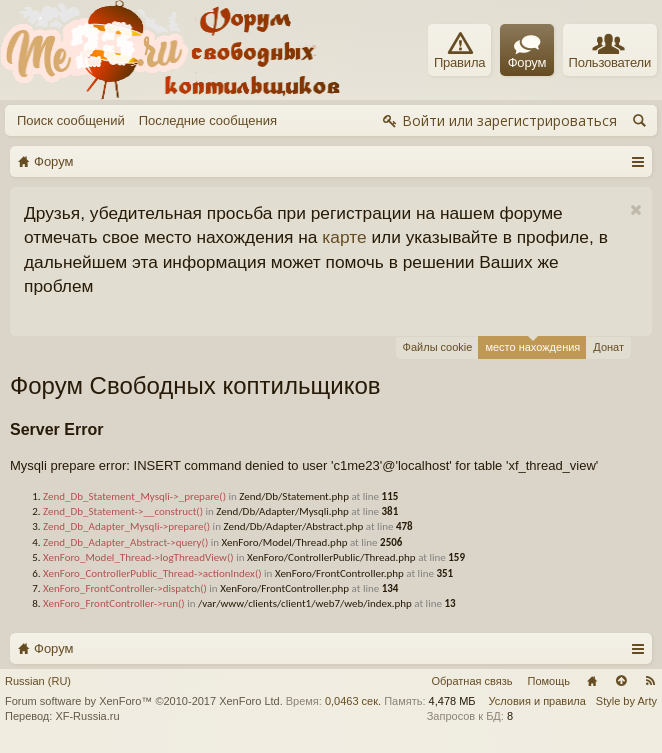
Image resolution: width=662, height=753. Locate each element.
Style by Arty (626, 701)
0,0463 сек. (353, 701)
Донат (608, 347)
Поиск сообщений (71, 120)
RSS (650, 681)
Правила (459, 51)
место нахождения (532, 344)
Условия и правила (537, 701)
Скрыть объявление (635, 210)
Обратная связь (471, 681)
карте (344, 237)
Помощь (549, 681)
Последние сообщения (208, 120)
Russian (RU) (38, 681)
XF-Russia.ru (87, 716)
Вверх (621, 681)
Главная (592, 681)
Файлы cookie (438, 347)
